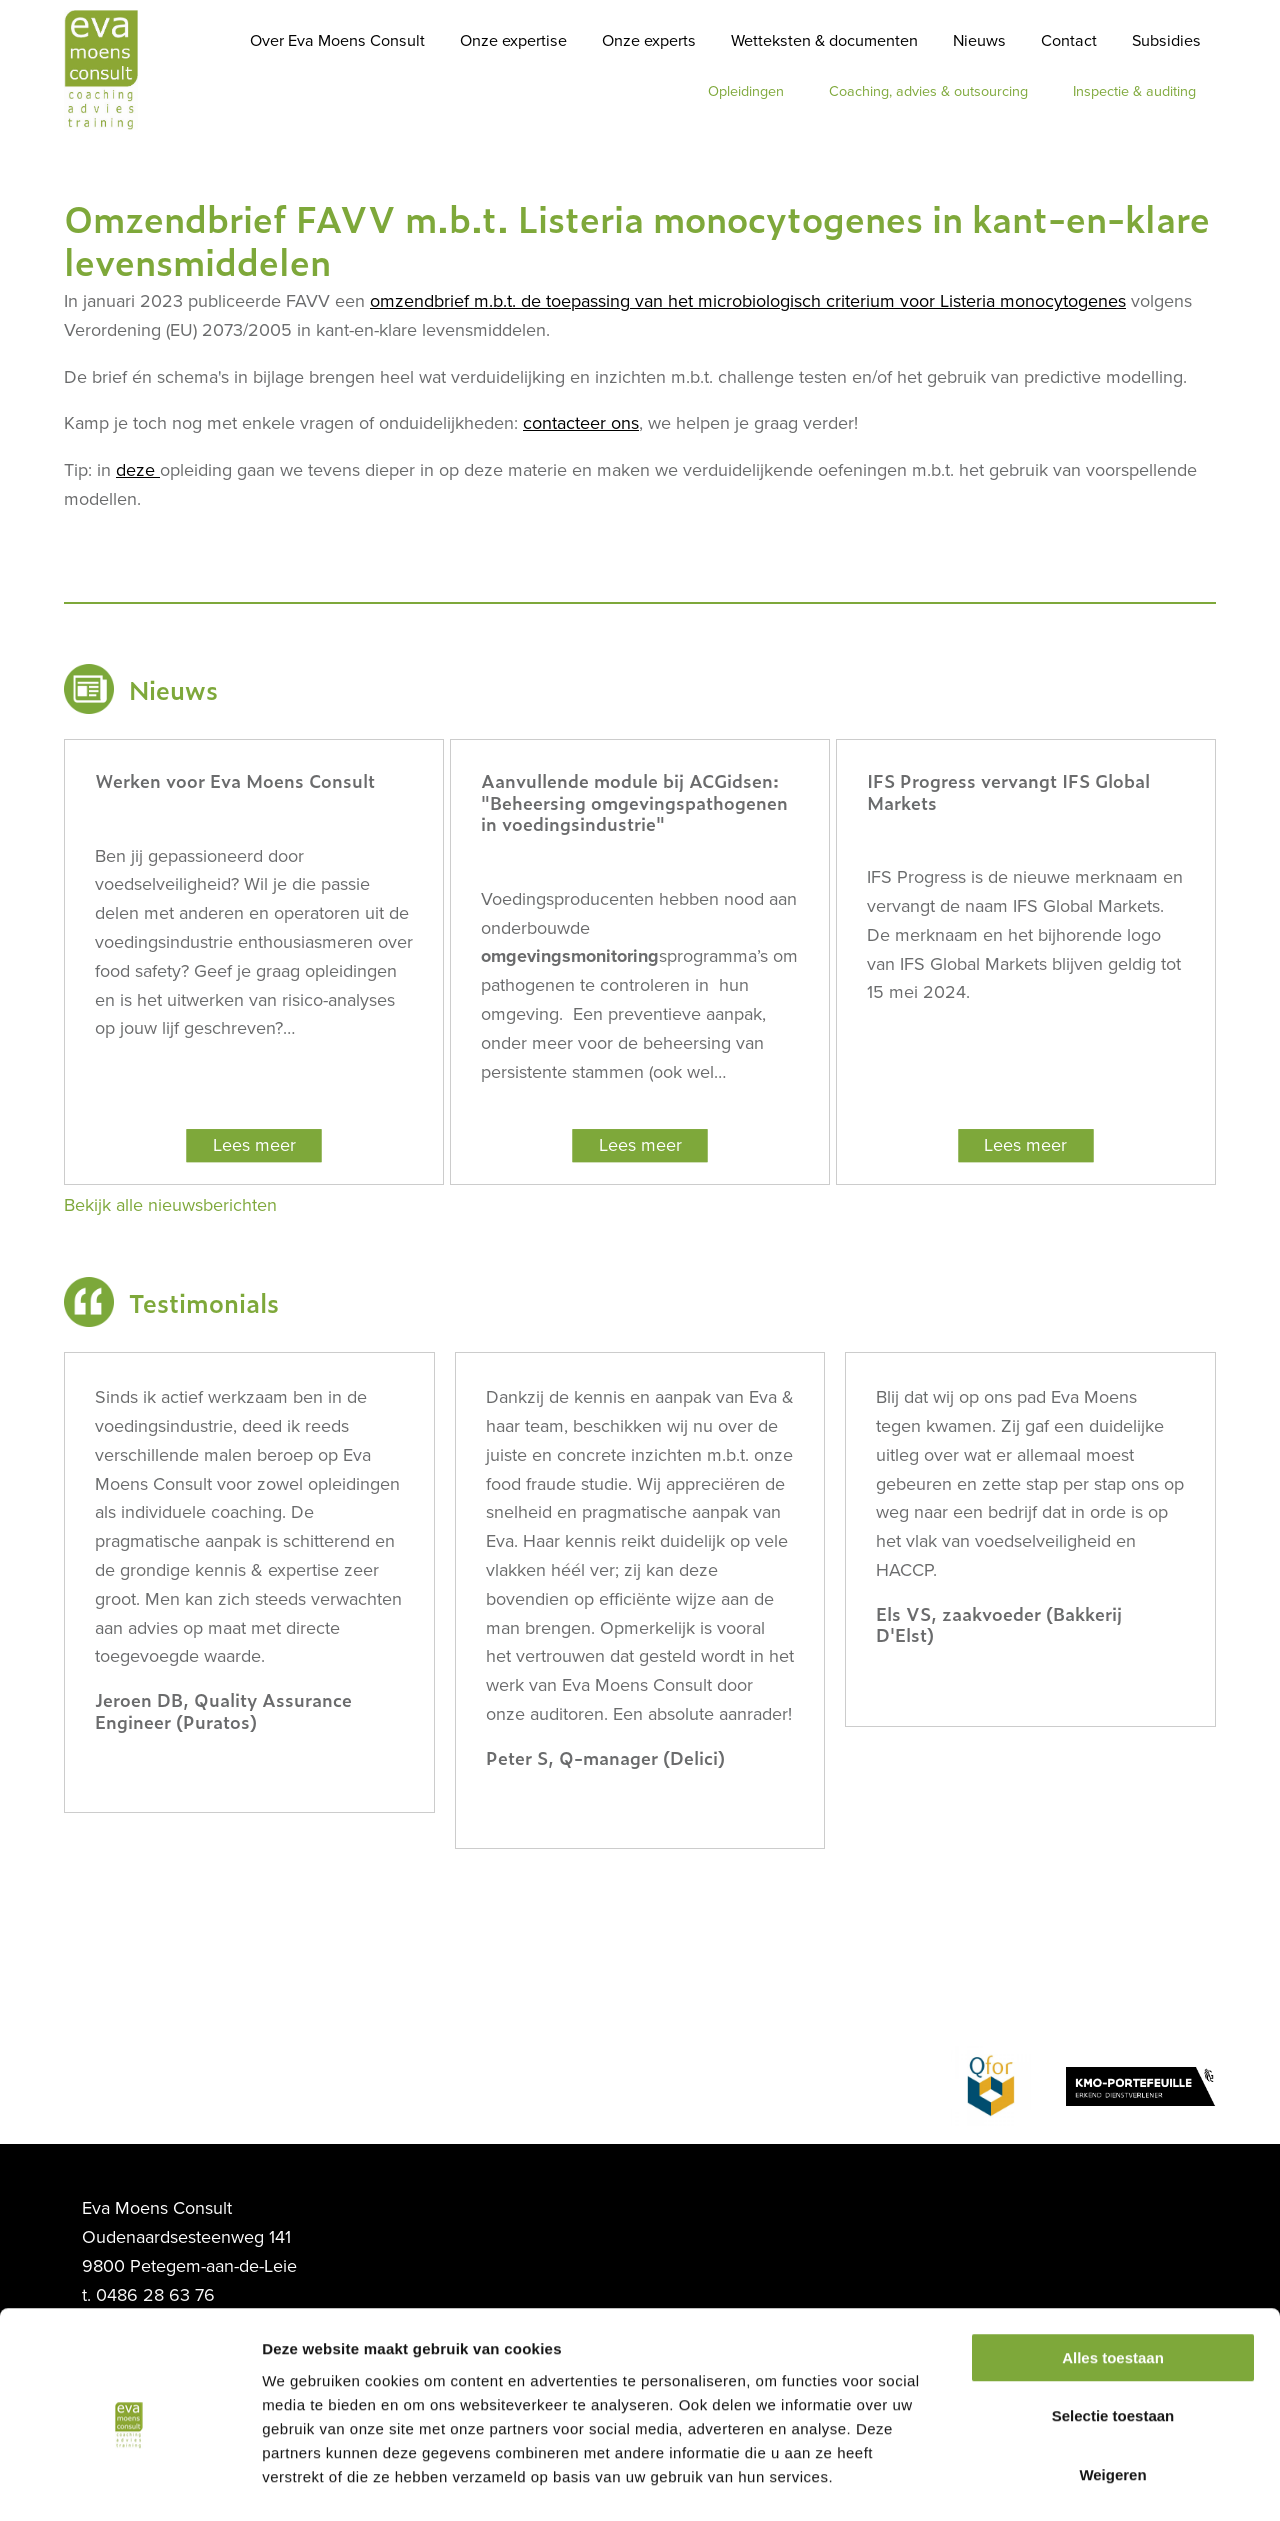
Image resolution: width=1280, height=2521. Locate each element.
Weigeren (1112, 2393)
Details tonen (1080, 2481)
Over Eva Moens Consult (337, 41)
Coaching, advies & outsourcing (928, 91)
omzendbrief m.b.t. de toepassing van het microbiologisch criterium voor (748, 301)
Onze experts (649, 41)
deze (138, 470)
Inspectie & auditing (1134, 91)
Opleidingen (746, 91)
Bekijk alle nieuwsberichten (170, 1205)
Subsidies (1166, 41)
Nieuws (979, 41)
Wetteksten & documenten (824, 41)
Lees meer (254, 1145)
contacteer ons (581, 423)
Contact (1069, 41)
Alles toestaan (1113, 2276)
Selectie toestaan (1113, 2335)
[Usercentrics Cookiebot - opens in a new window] (129, 2482)
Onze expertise (513, 41)
